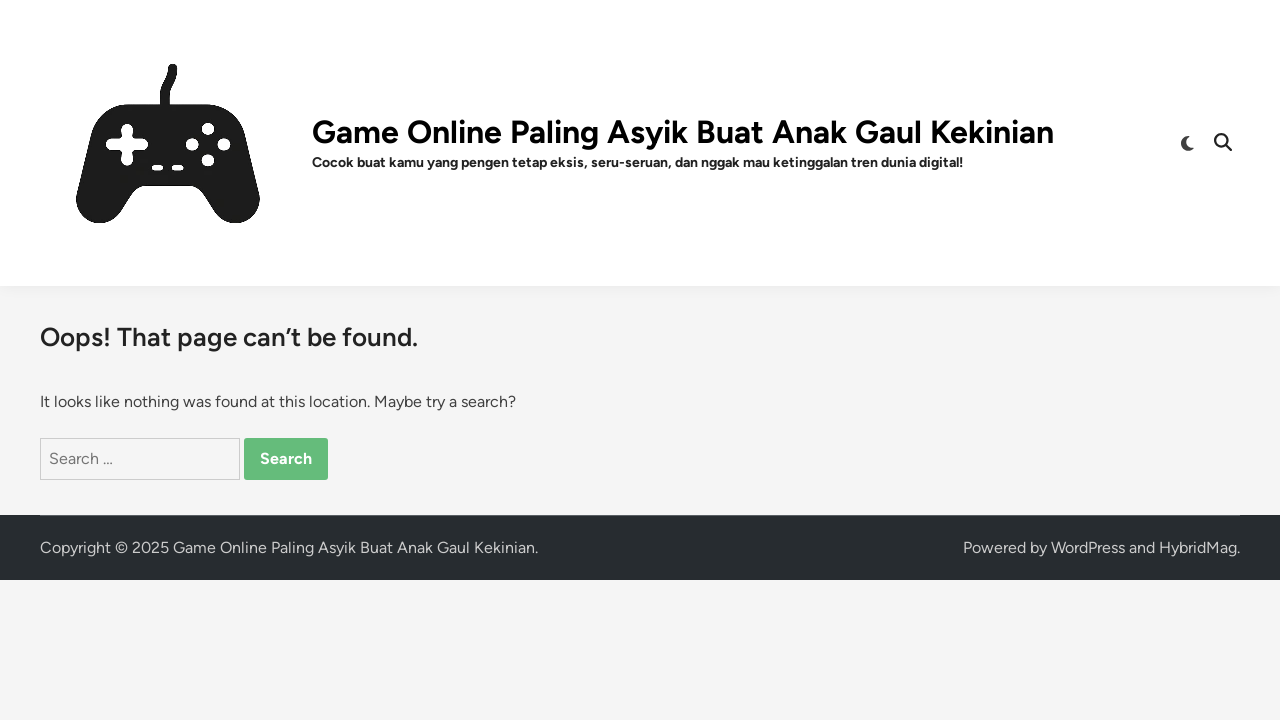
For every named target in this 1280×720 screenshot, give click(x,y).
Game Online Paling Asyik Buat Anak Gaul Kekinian (683, 132)
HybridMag (1198, 547)
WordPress (1088, 547)
